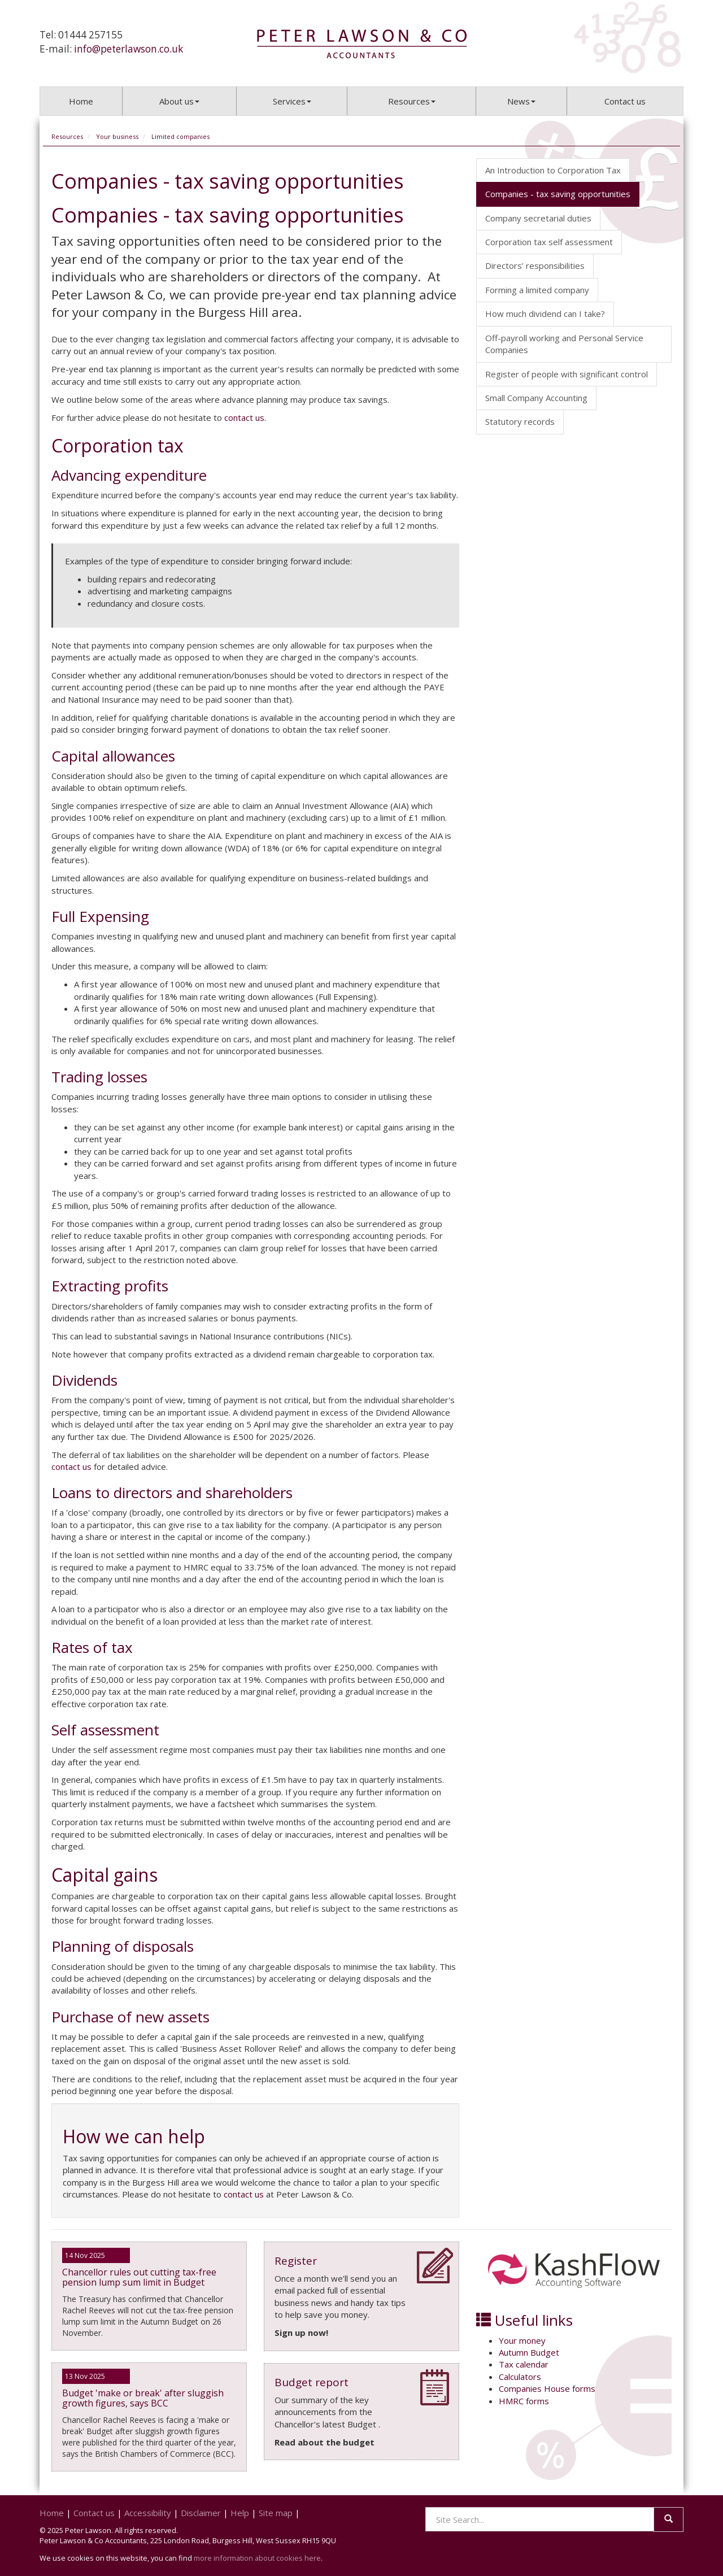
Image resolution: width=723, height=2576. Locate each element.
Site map (276, 2512)
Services (292, 101)
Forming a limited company (537, 289)
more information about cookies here (257, 2558)
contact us (244, 417)
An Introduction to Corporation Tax (553, 170)
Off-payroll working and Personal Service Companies (564, 343)
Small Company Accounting (536, 397)
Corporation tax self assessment (549, 241)
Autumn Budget (529, 2352)
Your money (522, 2340)
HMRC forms (524, 2401)
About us (179, 101)
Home (81, 101)
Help (239, 2512)
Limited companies (180, 136)
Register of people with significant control (566, 374)
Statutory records (520, 421)
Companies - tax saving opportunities (557, 193)
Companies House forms (547, 2388)
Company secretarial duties (538, 218)
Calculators (520, 2376)
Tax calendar (523, 2364)
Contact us (625, 101)
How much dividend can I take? (545, 313)
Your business (117, 136)
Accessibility (147, 2512)
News (521, 101)
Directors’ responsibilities (535, 265)
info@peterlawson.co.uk (128, 48)
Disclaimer (201, 2512)
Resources (411, 101)
